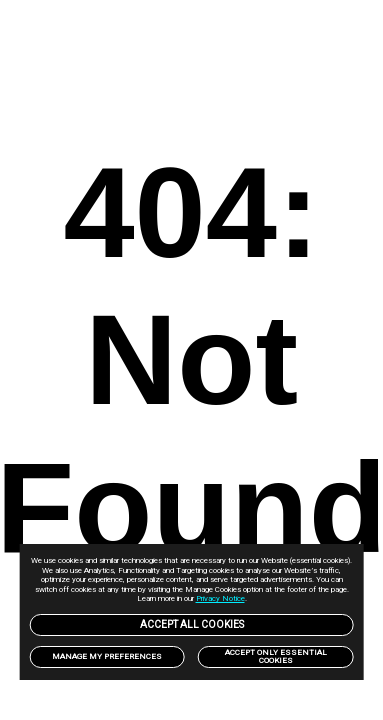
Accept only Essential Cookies (276, 656)
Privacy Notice (220, 598)
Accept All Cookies (192, 624)
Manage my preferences (107, 656)
